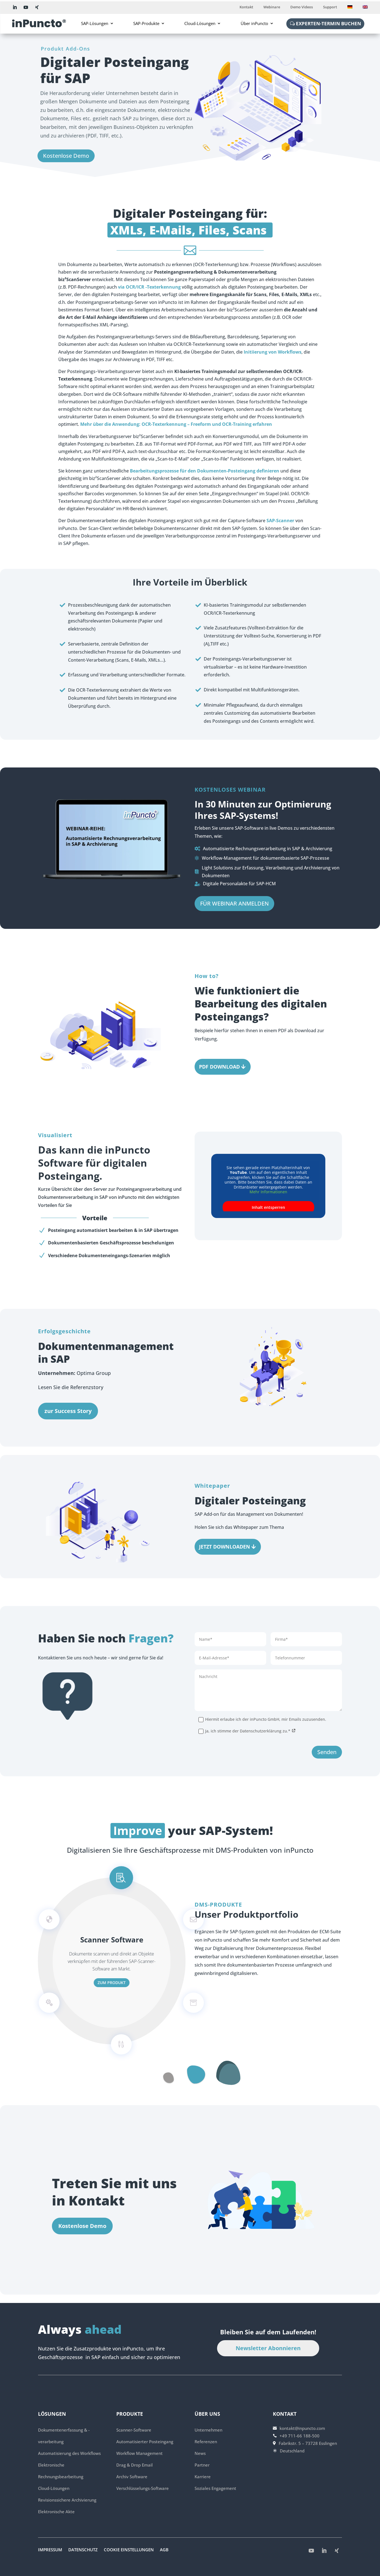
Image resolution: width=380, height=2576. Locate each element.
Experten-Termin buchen (328, 23)
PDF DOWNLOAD (219, 1066)
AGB (164, 2550)
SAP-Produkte (146, 23)
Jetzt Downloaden (224, 1546)
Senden (326, 1783)
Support (330, 7)
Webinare (271, 7)
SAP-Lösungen (94, 23)
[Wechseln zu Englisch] (365, 8)
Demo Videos (301, 7)
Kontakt (246, 7)
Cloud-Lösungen (199, 23)
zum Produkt (112, 1982)
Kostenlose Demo (66, 155)
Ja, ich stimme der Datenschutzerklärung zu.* (247, 1762)
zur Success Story (68, 1411)
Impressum (50, 2550)
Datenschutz (83, 2550)
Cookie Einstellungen (129, 2550)
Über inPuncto (254, 23)
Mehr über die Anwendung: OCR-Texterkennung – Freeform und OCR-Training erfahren (176, 424)
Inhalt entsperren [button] (268, 1207)
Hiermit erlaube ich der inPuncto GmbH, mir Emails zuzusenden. (262, 1751)
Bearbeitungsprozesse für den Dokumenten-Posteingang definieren (204, 471)
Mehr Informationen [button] (268, 1191)
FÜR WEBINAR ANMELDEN (234, 935)
